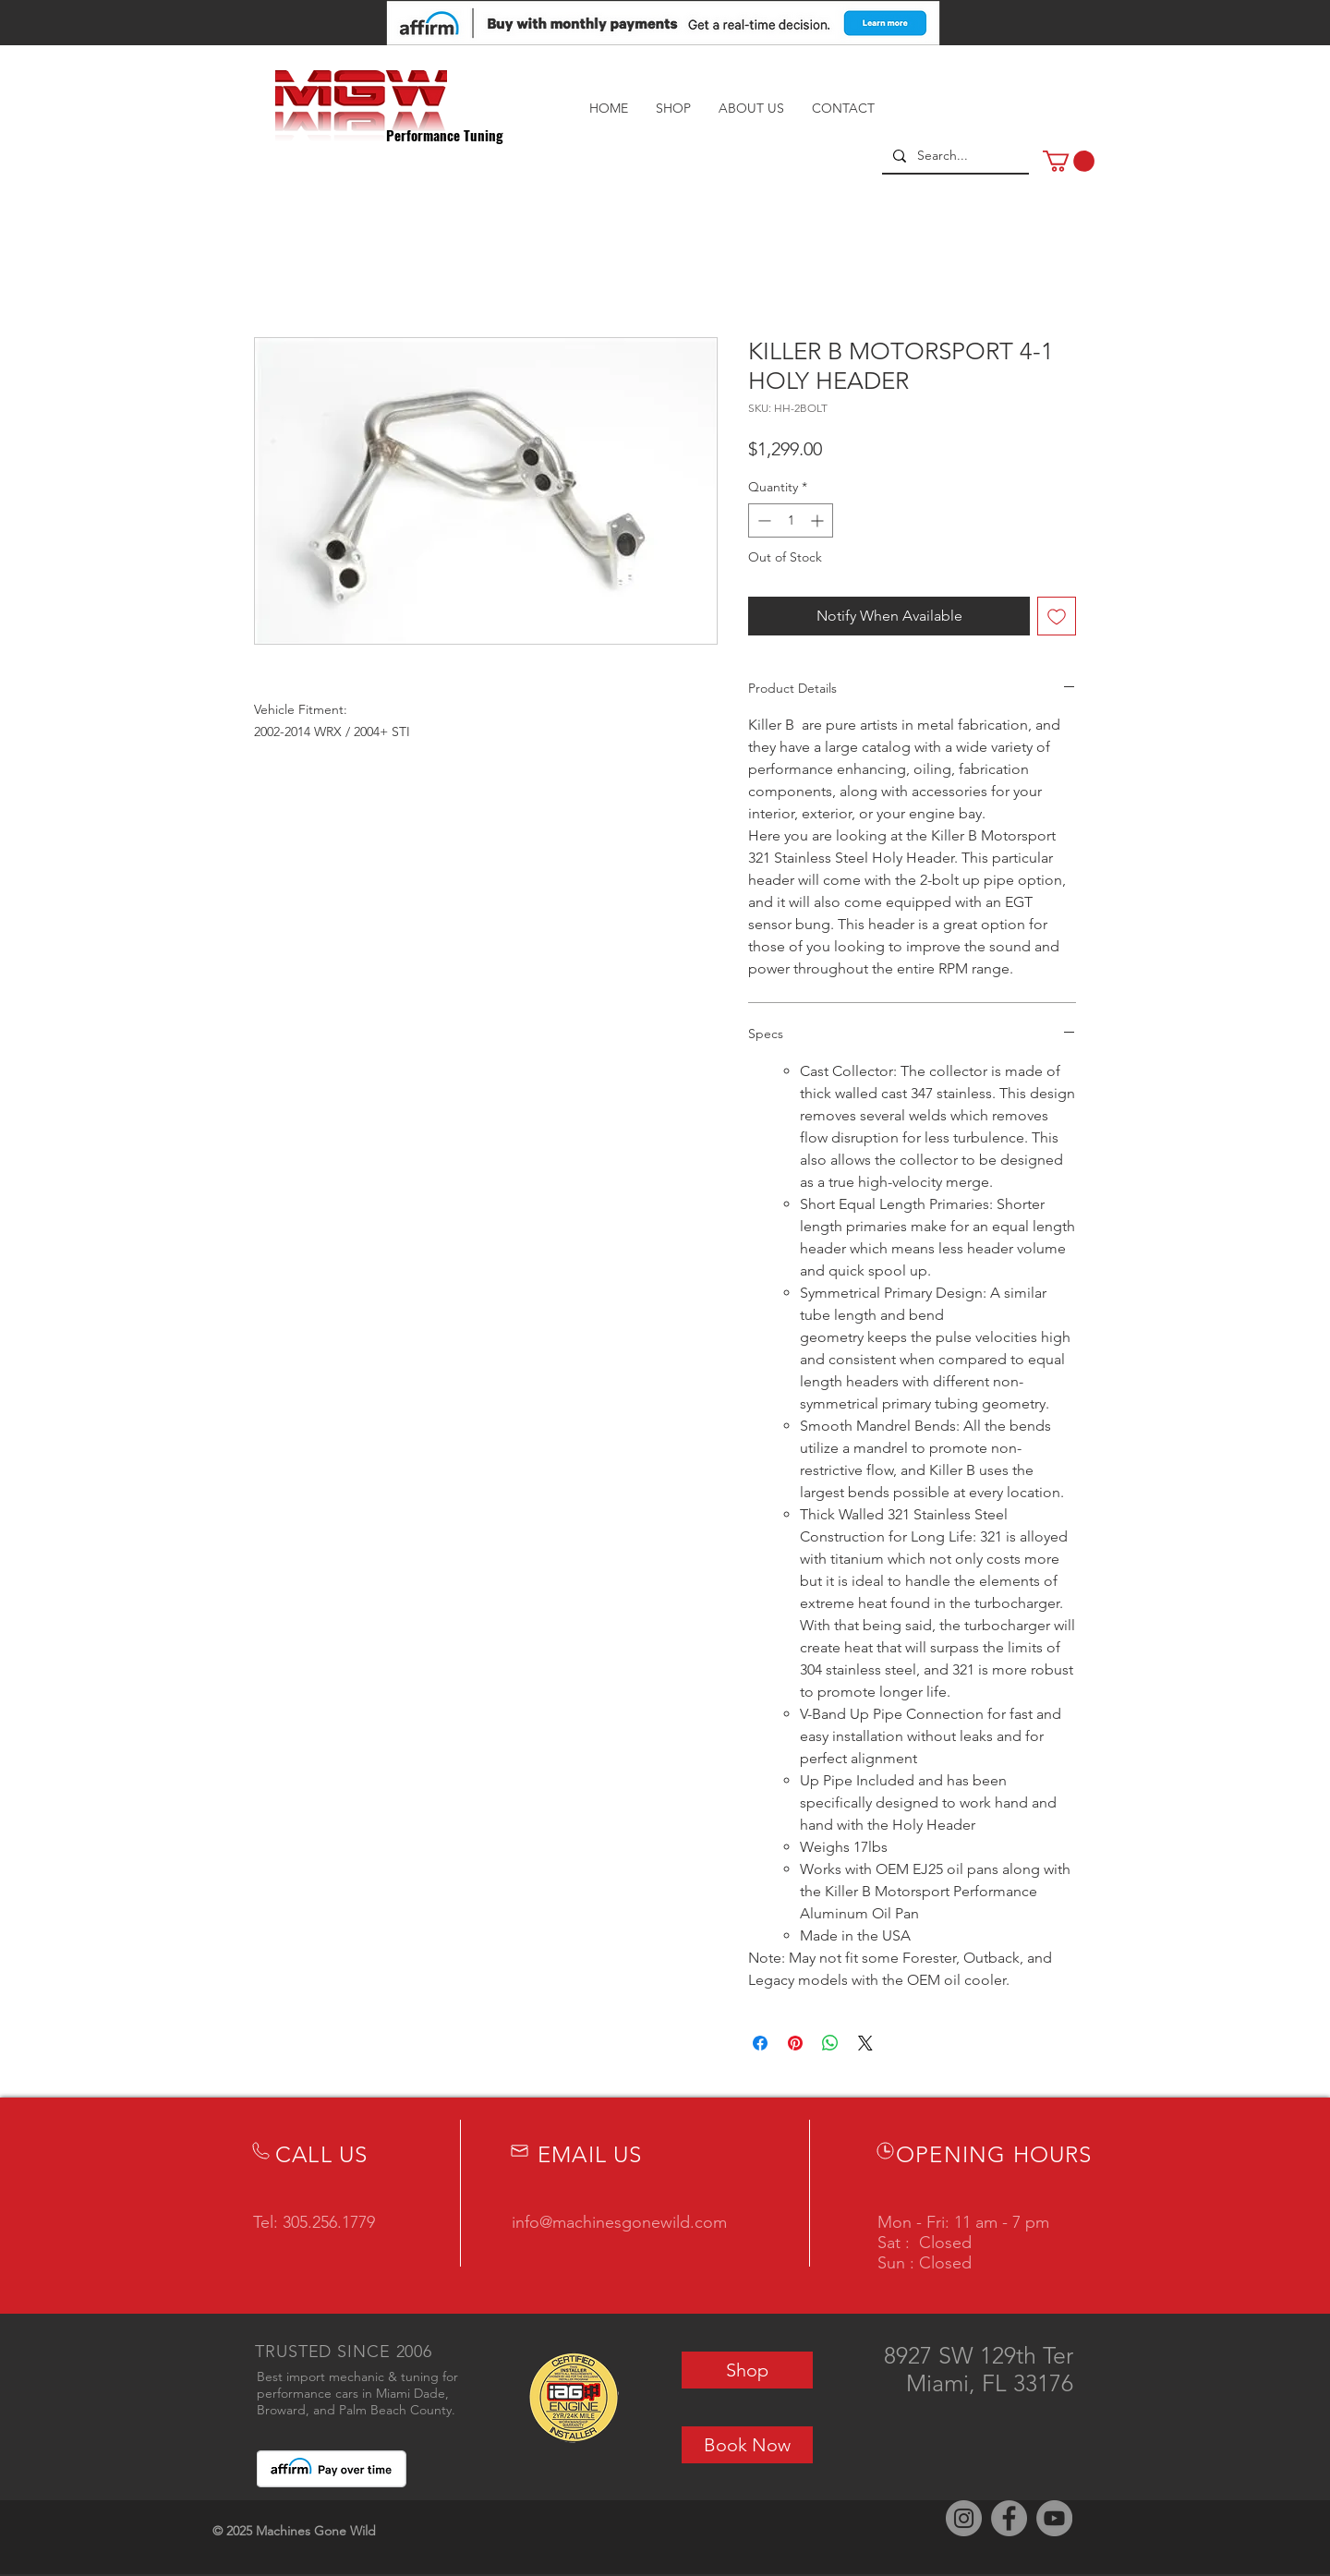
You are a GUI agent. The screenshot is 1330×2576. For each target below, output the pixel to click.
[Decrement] (762, 520)
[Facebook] (1009, 2518)
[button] (1068, 161)
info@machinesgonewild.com (619, 2222)
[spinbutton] (790, 520)
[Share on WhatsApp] (830, 2043)
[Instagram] (964, 2518)
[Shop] (747, 2370)
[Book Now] (747, 2444)
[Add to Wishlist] (1056, 616)
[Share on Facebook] (760, 2043)
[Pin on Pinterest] (795, 2043)
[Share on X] (865, 2043)
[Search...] (953, 156)
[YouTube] (1054, 2518)
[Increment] (818, 520)
